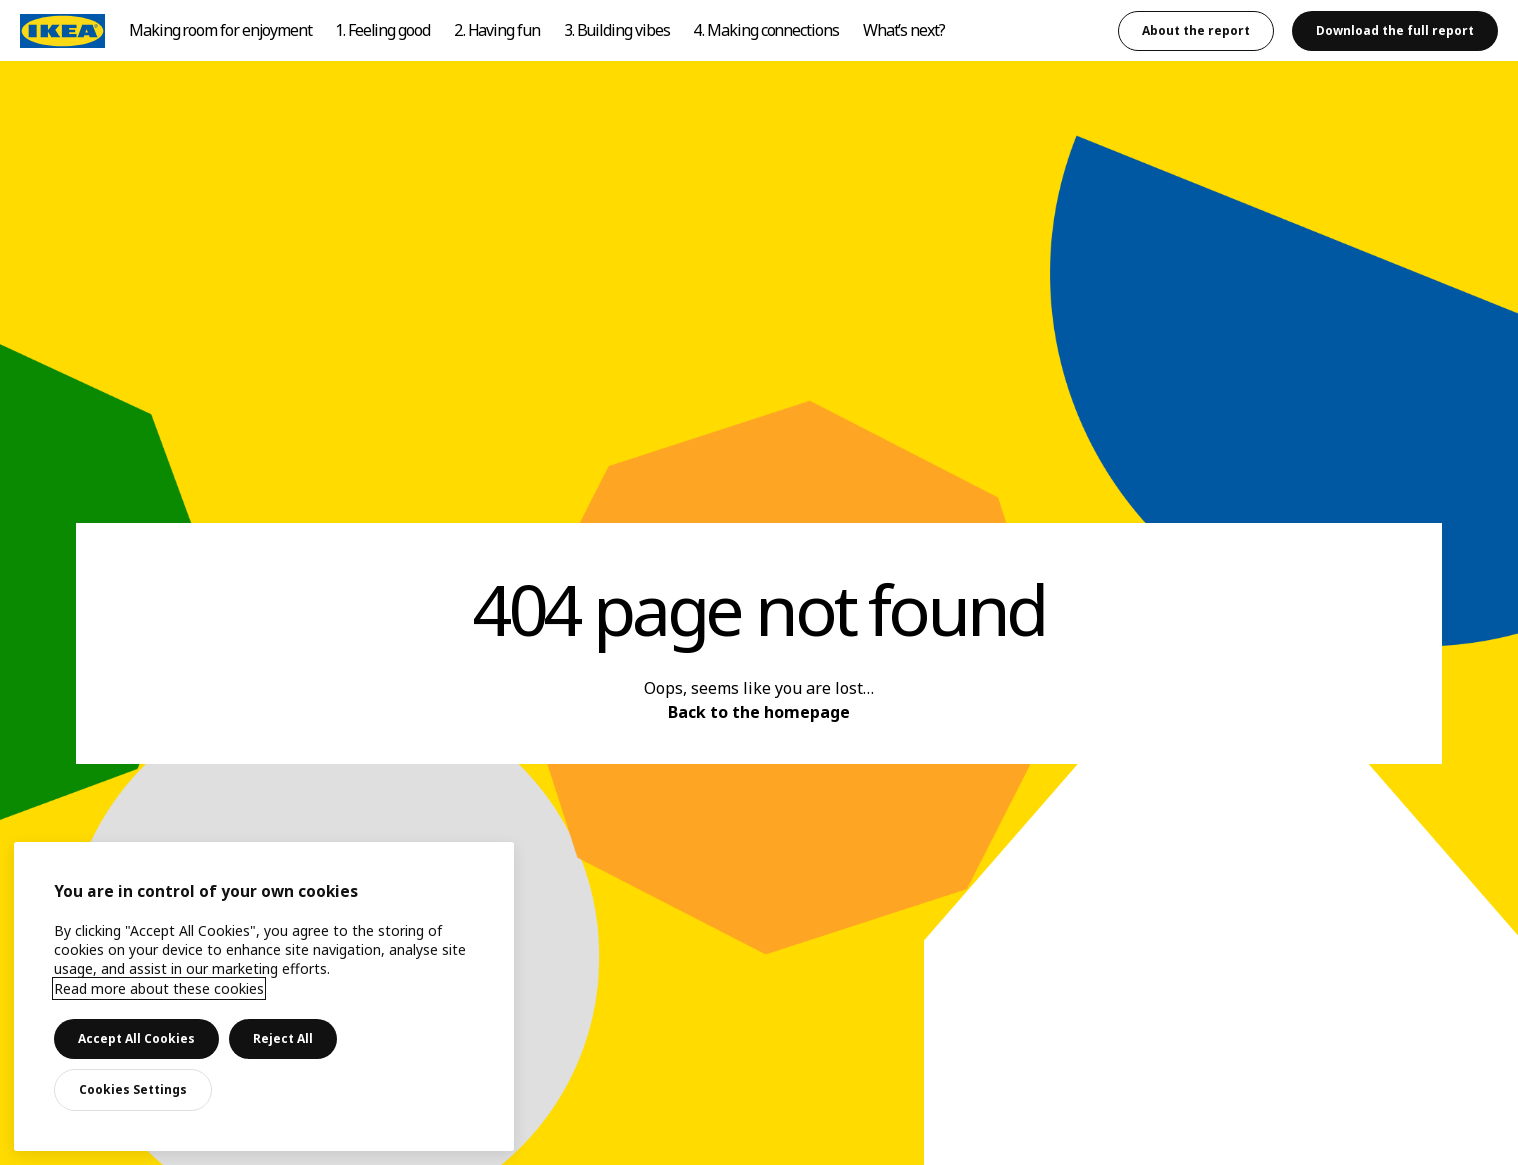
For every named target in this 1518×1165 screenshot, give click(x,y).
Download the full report (1395, 30)
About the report (1196, 30)
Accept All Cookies (136, 1038)
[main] (264, 996)
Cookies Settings (133, 1089)
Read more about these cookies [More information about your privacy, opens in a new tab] (159, 988)
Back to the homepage (759, 712)
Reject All (283, 1038)
